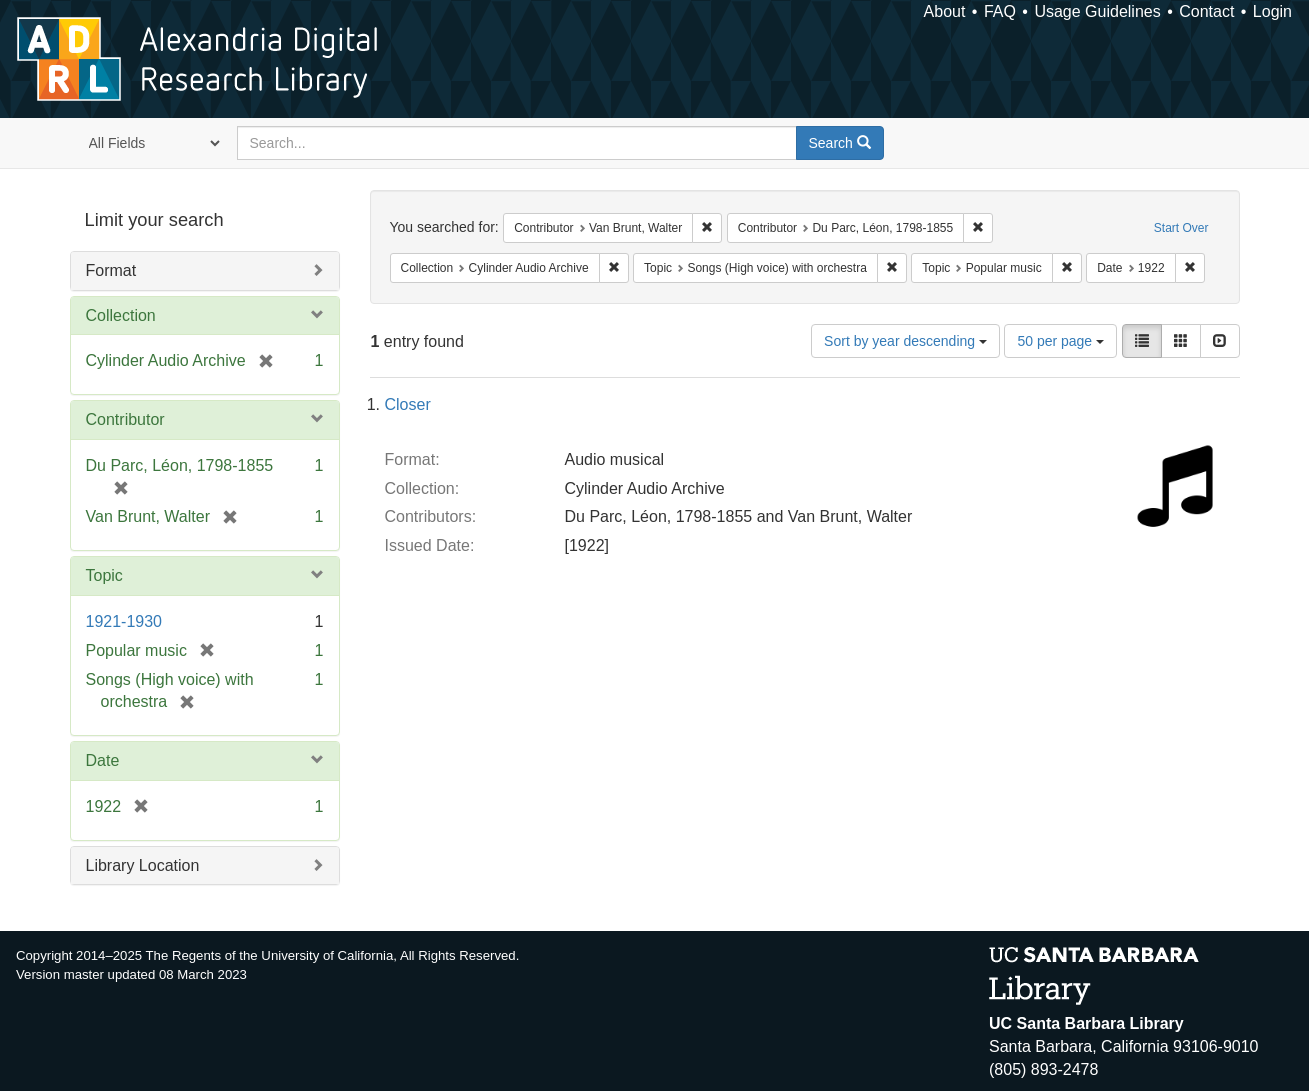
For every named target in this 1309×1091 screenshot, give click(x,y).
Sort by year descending (905, 341)
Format (111, 270)
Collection (121, 315)
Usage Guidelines (1097, 11)
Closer (408, 404)
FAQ (1000, 11)
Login (1272, 11)
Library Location (143, 865)
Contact (1206, 11)
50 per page (1060, 341)
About (945, 11)
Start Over (1181, 228)
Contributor (125, 419)
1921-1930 (124, 621)
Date (103, 760)
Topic (104, 575)
